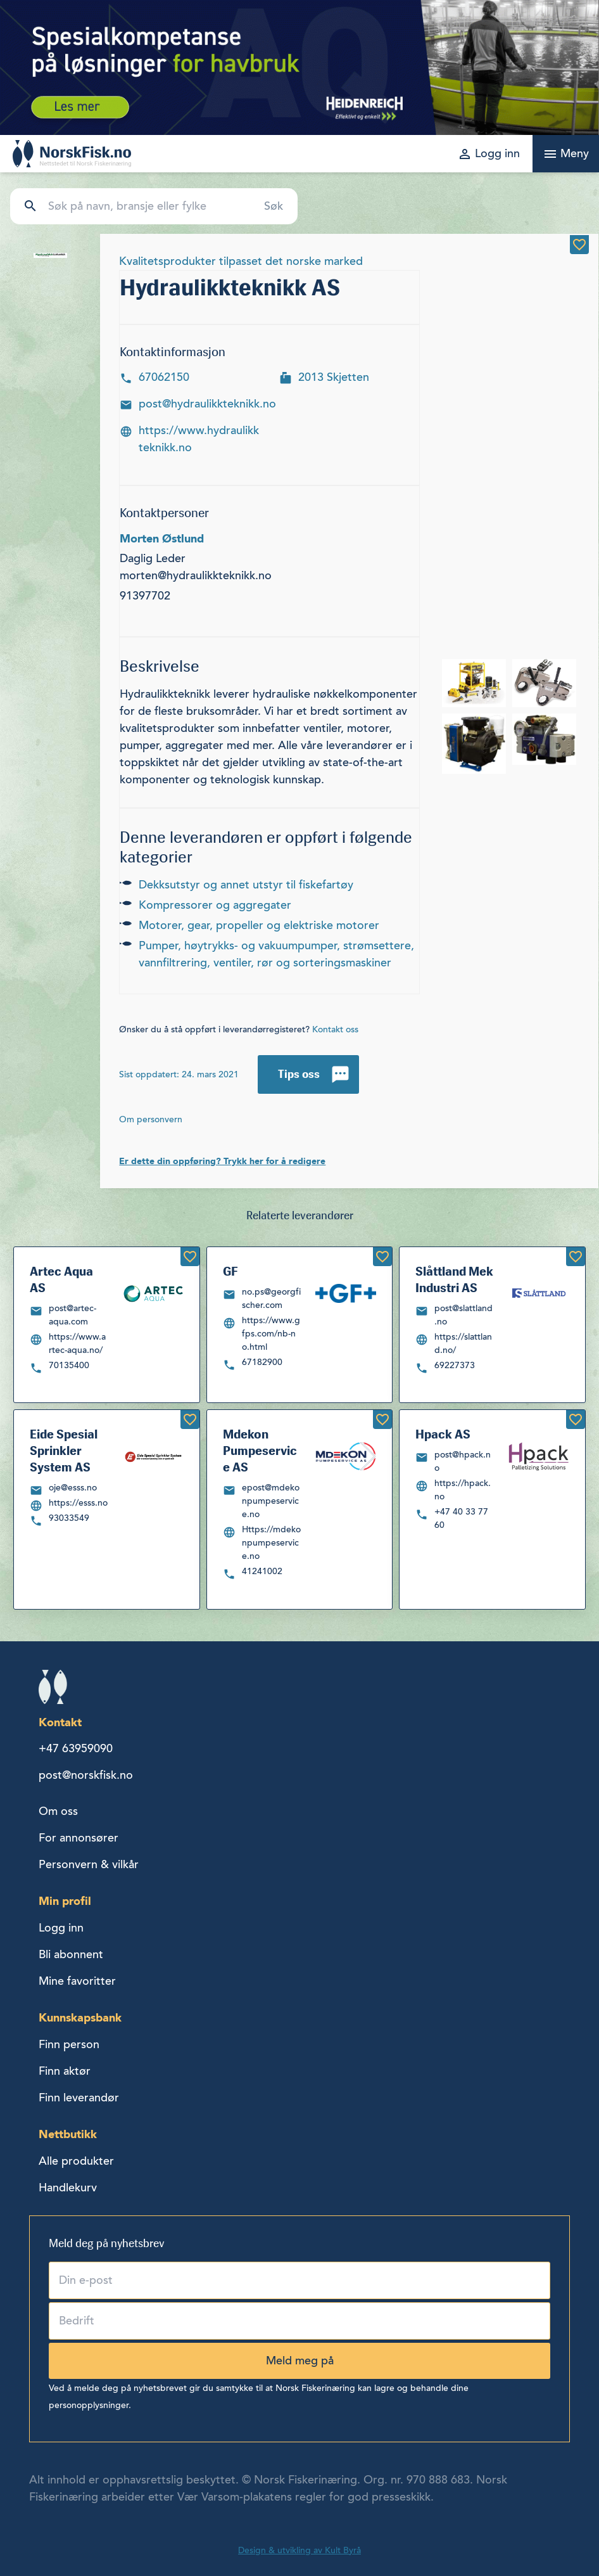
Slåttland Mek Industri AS (454, 1279)
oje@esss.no (73, 1487)
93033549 (69, 1518)
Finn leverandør (79, 2098)
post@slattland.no (463, 1315)
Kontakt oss (335, 1029)
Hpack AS (442, 1434)
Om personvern (150, 1119)
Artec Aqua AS (61, 1279)
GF (230, 1271)
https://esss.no (78, 1502)
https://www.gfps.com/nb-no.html (271, 1333)
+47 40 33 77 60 (461, 1518)
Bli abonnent (71, 1954)
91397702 (145, 596)
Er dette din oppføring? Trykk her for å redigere (222, 1161)
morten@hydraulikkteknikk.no (196, 575)
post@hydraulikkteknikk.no (207, 404)
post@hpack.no (462, 1461)
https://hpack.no (462, 1490)
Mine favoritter (77, 1981)
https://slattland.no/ (463, 1343)
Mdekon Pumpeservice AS (260, 1450)
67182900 (262, 1362)
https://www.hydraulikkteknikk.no (199, 438)
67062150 (164, 377)
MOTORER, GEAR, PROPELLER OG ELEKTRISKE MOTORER (259, 925)
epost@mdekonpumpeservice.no (271, 1501)
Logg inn (61, 1928)
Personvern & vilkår (89, 1864)
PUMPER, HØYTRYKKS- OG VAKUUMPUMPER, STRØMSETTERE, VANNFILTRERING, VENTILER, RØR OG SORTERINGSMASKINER (276, 954)
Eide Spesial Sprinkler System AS (64, 1450)
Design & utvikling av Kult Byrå (299, 2550)
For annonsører (78, 1838)
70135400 (69, 1365)
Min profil (65, 1900)
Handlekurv (68, 2188)
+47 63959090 (76, 1748)
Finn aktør (65, 2071)
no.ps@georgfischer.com (271, 1298)
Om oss (58, 1811)
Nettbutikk (68, 2134)
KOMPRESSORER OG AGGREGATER (215, 905)
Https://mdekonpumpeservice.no (271, 1542)
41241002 (262, 1571)
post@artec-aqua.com (72, 1315)
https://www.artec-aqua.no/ (77, 1343)
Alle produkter (76, 2161)
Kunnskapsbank (80, 2017)
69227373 (454, 1365)
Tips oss (299, 1074)
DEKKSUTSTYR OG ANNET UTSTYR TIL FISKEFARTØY (246, 885)
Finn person (69, 2044)
